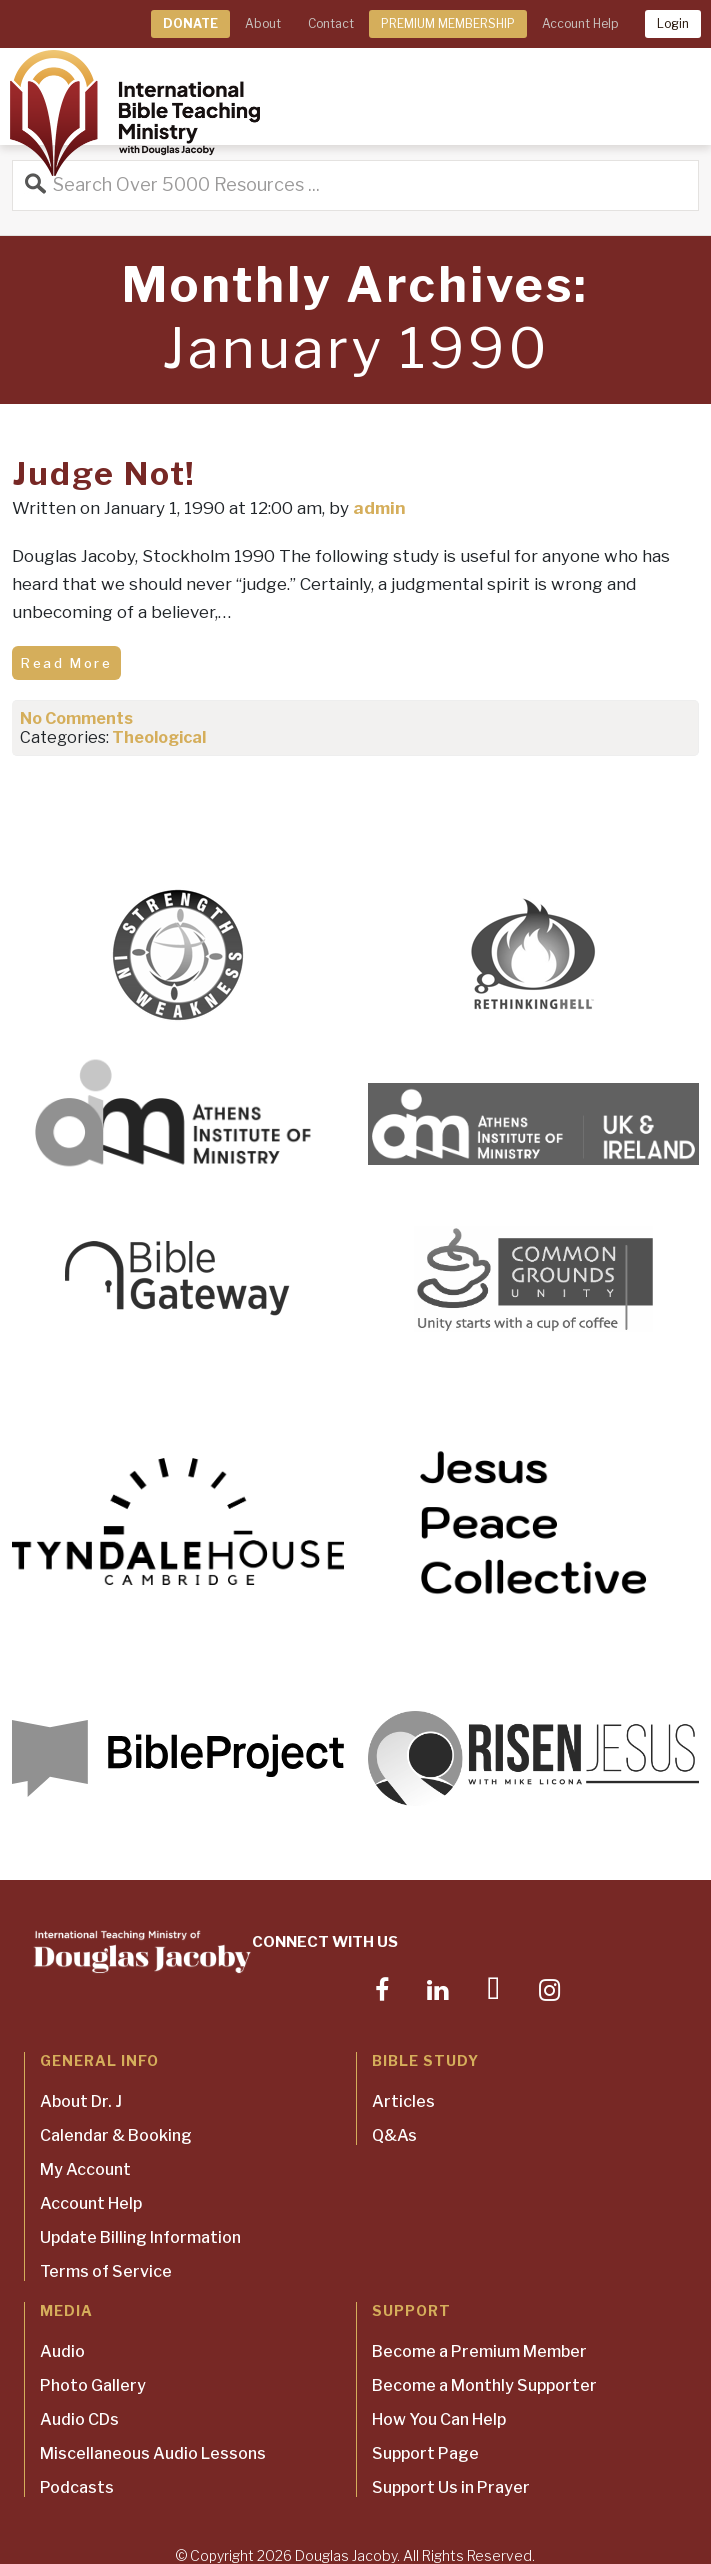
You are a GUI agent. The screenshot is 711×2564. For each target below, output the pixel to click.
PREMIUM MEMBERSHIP (448, 23)
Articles (403, 2101)
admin (379, 508)
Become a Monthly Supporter (484, 2385)
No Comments (76, 718)
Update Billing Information (140, 2237)
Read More (66, 663)
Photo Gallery (93, 2385)
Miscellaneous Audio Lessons (153, 2453)
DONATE (190, 23)
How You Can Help (439, 2419)
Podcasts (77, 2487)
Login (673, 23)
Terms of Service (106, 2271)
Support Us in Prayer (451, 2487)
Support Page (425, 2453)
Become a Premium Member (479, 2351)
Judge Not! (104, 473)
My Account (85, 2169)
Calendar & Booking (116, 2135)
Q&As (394, 2135)
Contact (331, 23)
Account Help (580, 23)
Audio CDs (79, 2419)
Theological (159, 737)
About (263, 23)
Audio (62, 2351)
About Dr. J (81, 2101)
